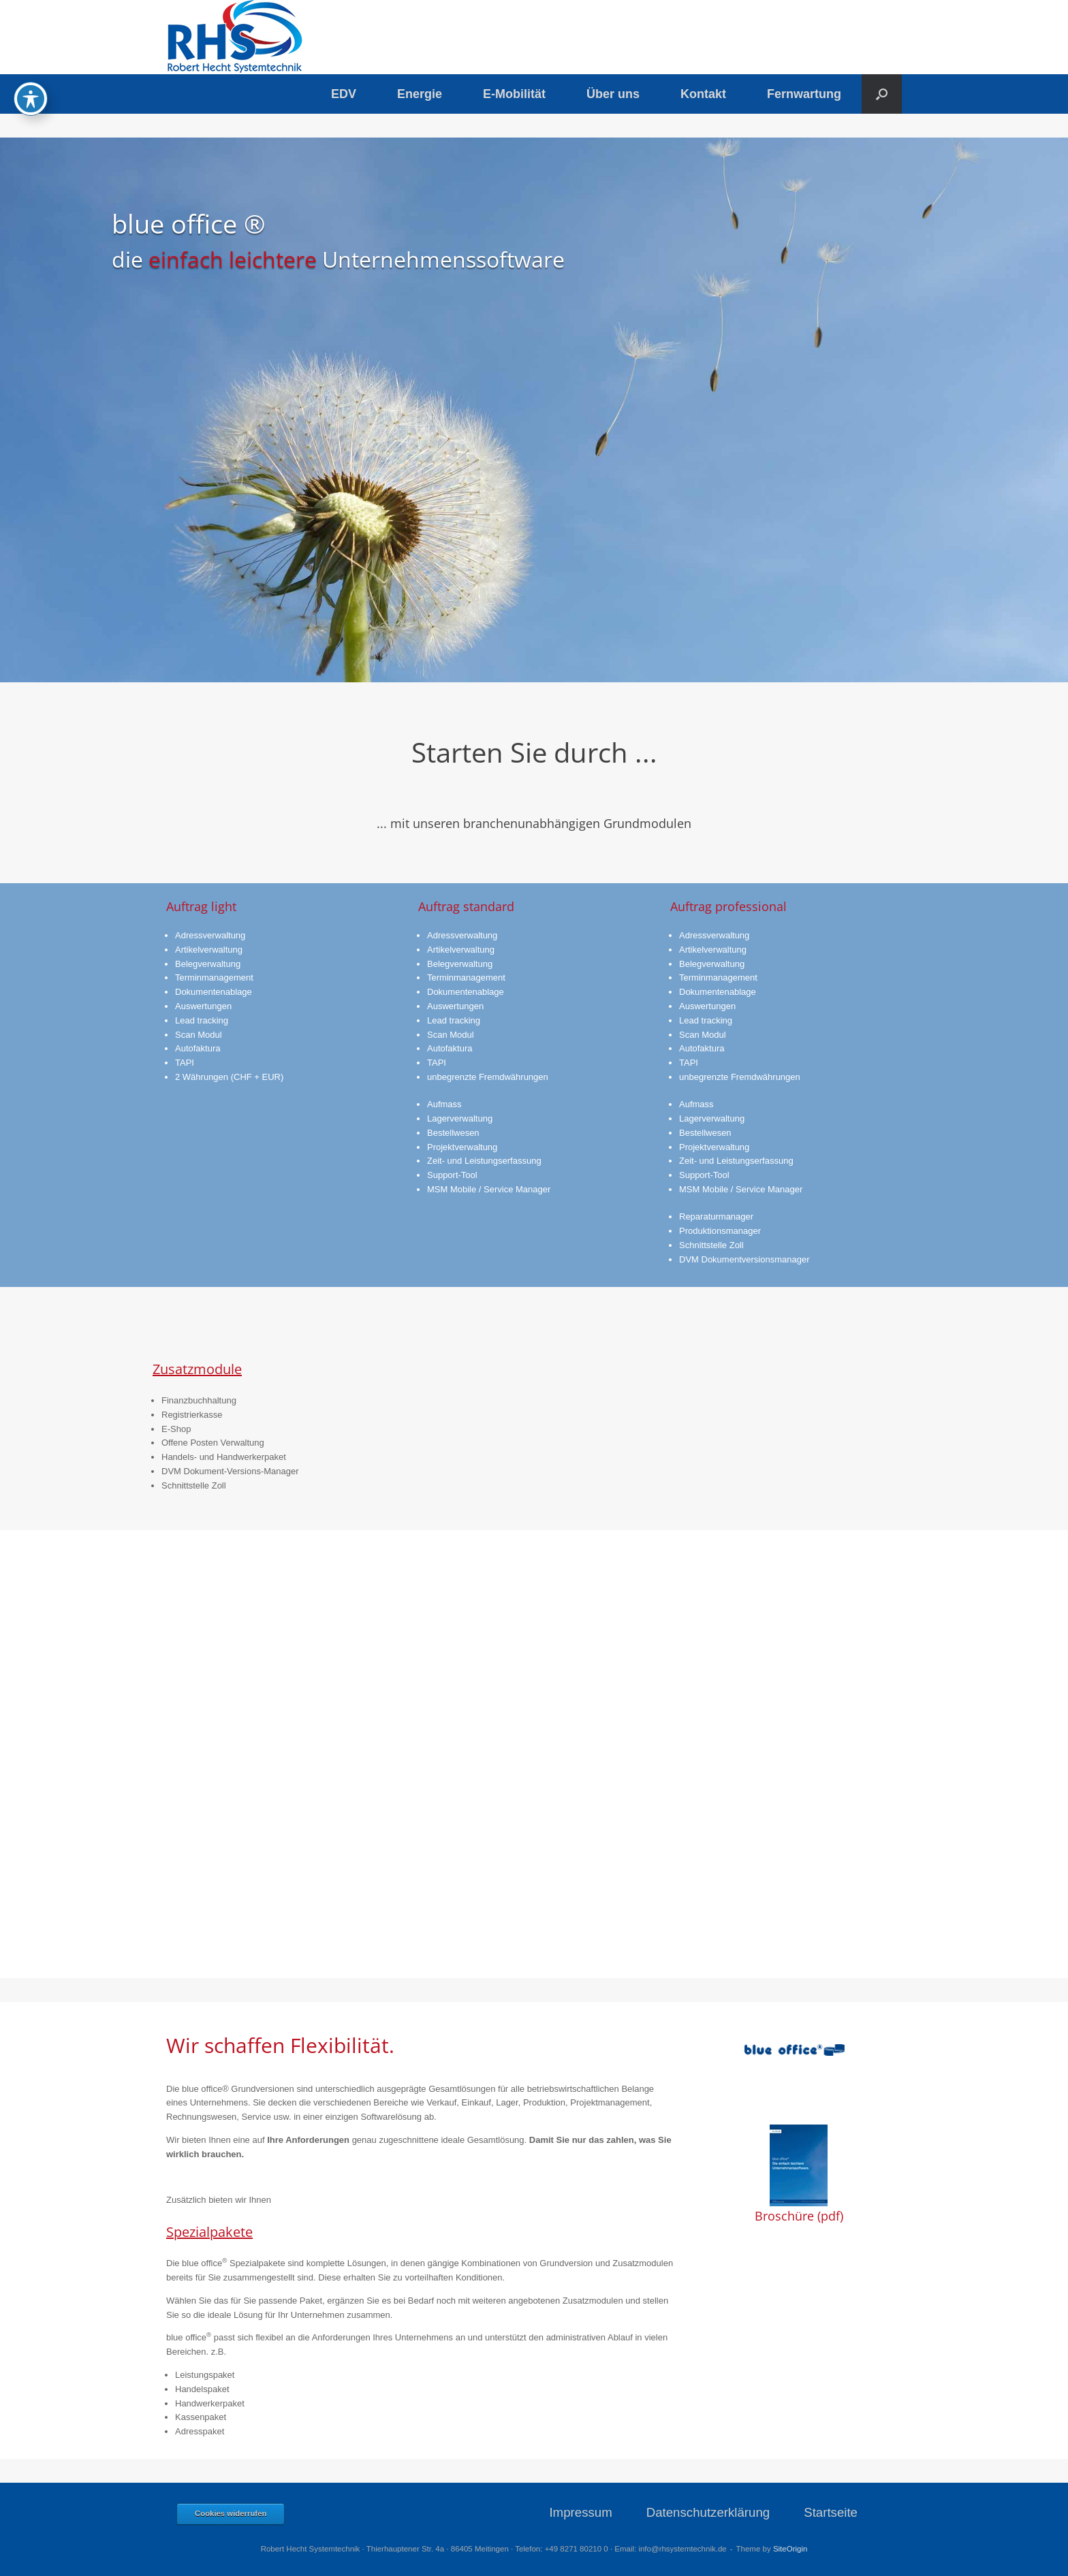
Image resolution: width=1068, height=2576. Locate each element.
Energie (419, 94)
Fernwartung (804, 94)
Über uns (613, 94)
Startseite (831, 2512)
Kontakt (703, 94)
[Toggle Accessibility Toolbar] (30, 98)
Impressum (580, 2512)
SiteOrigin (790, 2549)
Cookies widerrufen (230, 2513)
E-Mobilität (514, 94)
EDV (343, 94)
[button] (882, 94)
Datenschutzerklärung (708, 2512)
